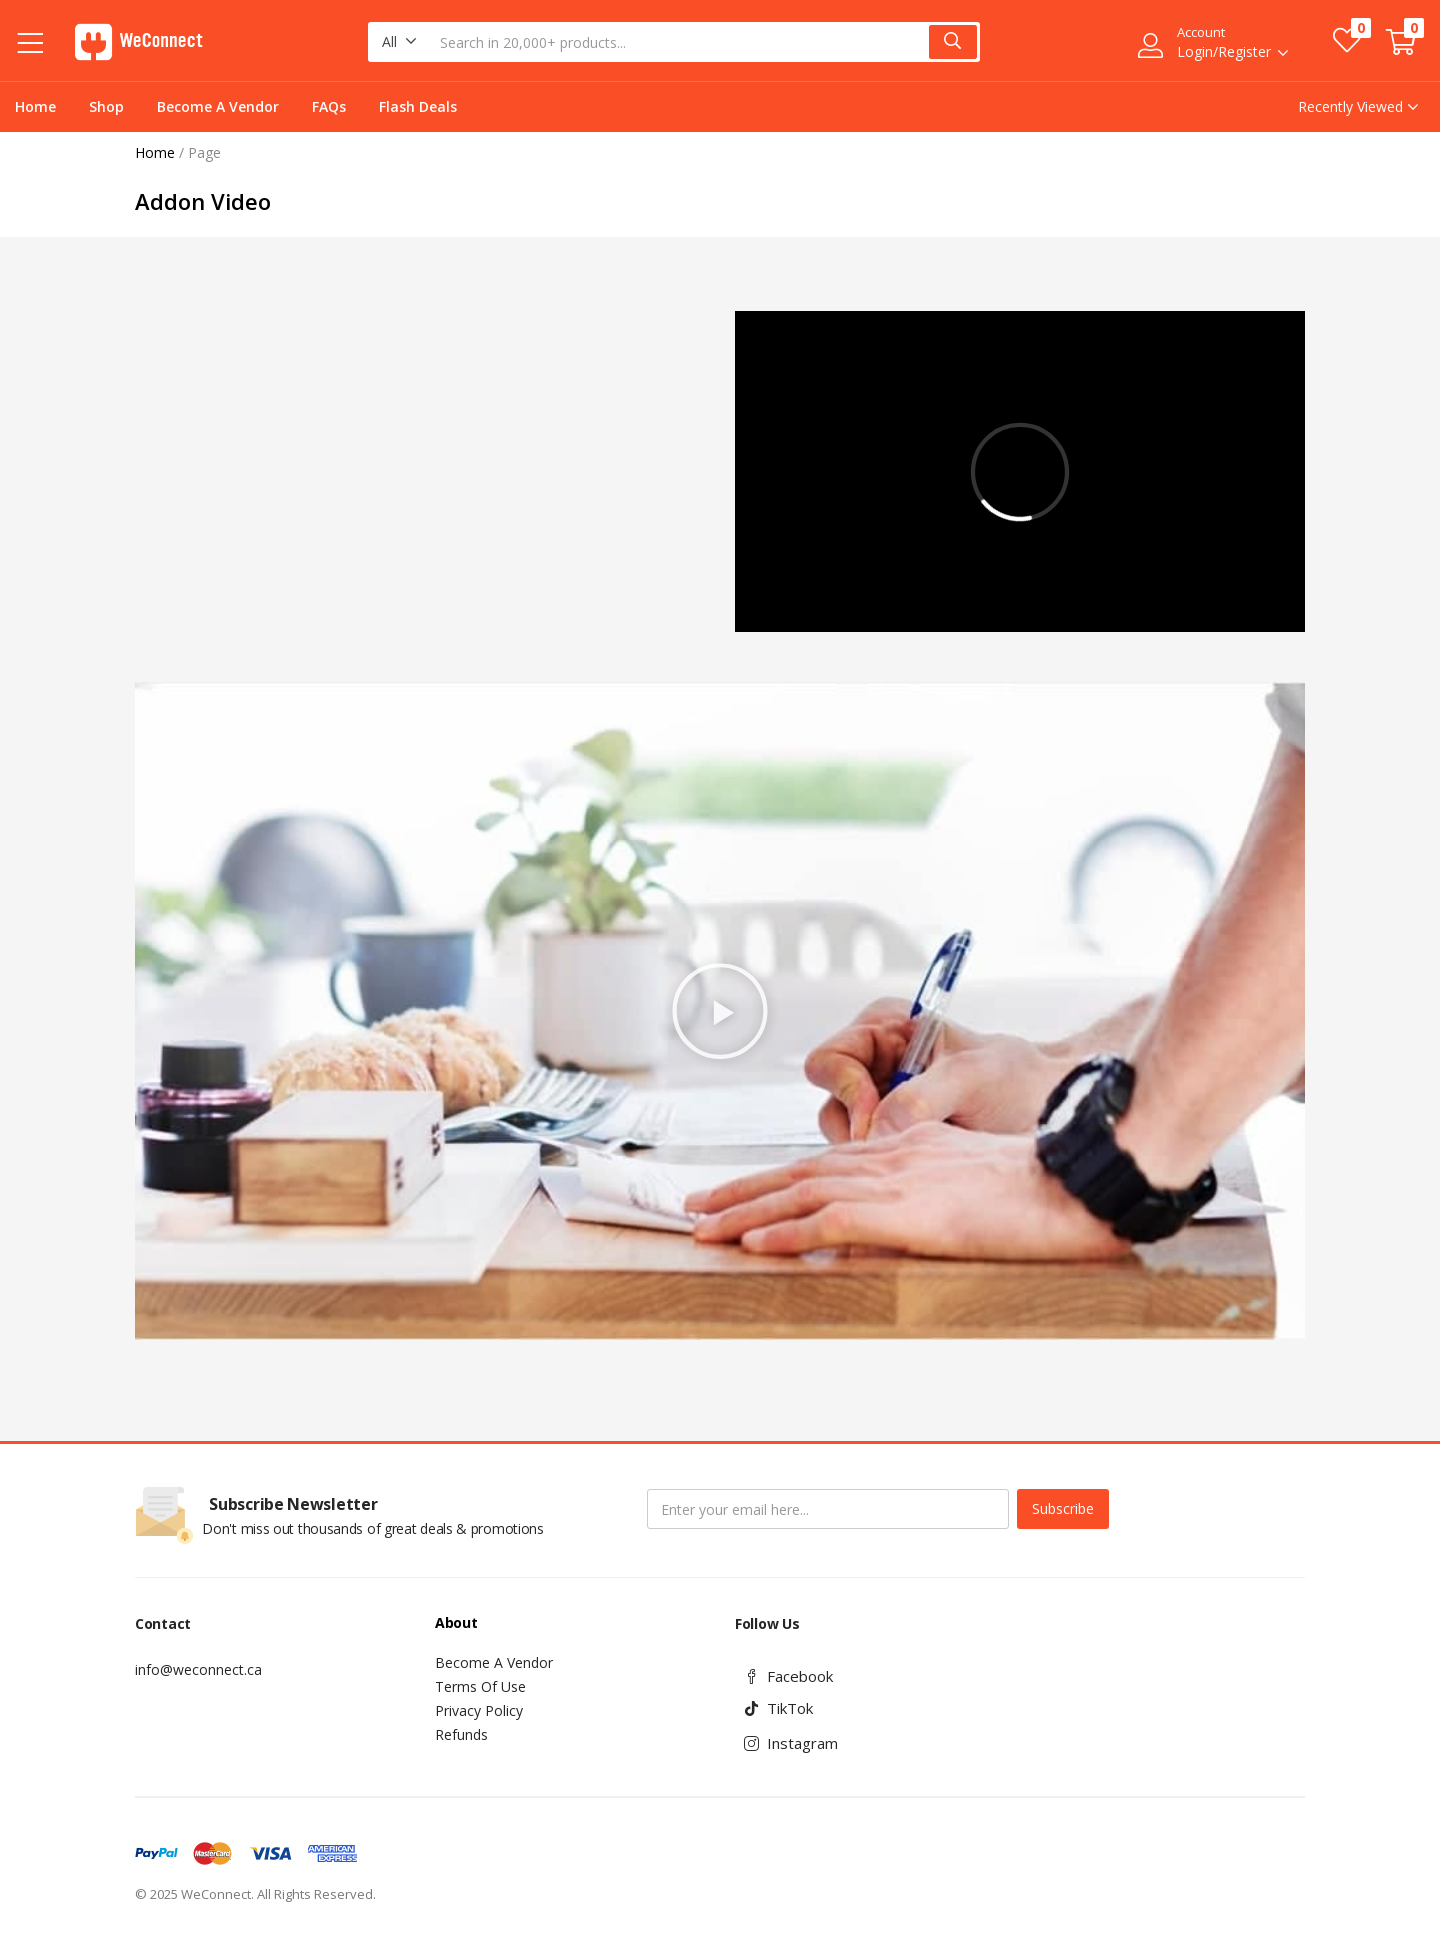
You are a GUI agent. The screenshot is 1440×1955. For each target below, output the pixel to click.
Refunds (461, 1734)
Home (35, 106)
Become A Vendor (218, 106)
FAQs (329, 106)
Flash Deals (418, 106)
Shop (106, 106)
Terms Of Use (480, 1686)
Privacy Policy (479, 1710)
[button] (399, 42)
